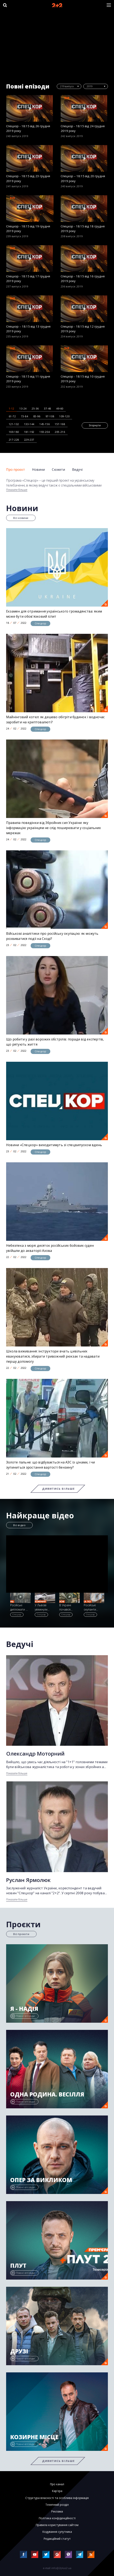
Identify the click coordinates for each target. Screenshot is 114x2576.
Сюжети (58, 469)
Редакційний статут (57, 2539)
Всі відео (19, 1525)
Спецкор (40, 623)
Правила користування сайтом (57, 2525)
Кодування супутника (57, 2532)
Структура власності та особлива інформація (57, 2498)
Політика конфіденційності (57, 2518)
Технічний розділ (57, 2505)
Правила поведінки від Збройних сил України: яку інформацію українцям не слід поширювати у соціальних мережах (53, 827)
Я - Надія (24, 2008)
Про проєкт (15, 469)
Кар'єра (57, 2491)
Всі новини (20, 518)
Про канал (57, 2484)
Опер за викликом (41, 2180)
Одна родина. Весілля (47, 2094)
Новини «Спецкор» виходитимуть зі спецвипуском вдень (54, 1145)
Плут (18, 2265)
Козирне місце (34, 2437)
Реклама (57, 2511)
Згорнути (95, 425)
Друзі (19, 2351)
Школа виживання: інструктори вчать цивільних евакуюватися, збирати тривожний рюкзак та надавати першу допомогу (52, 1356)
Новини (38, 469)
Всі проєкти (21, 1934)
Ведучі (77, 469)
